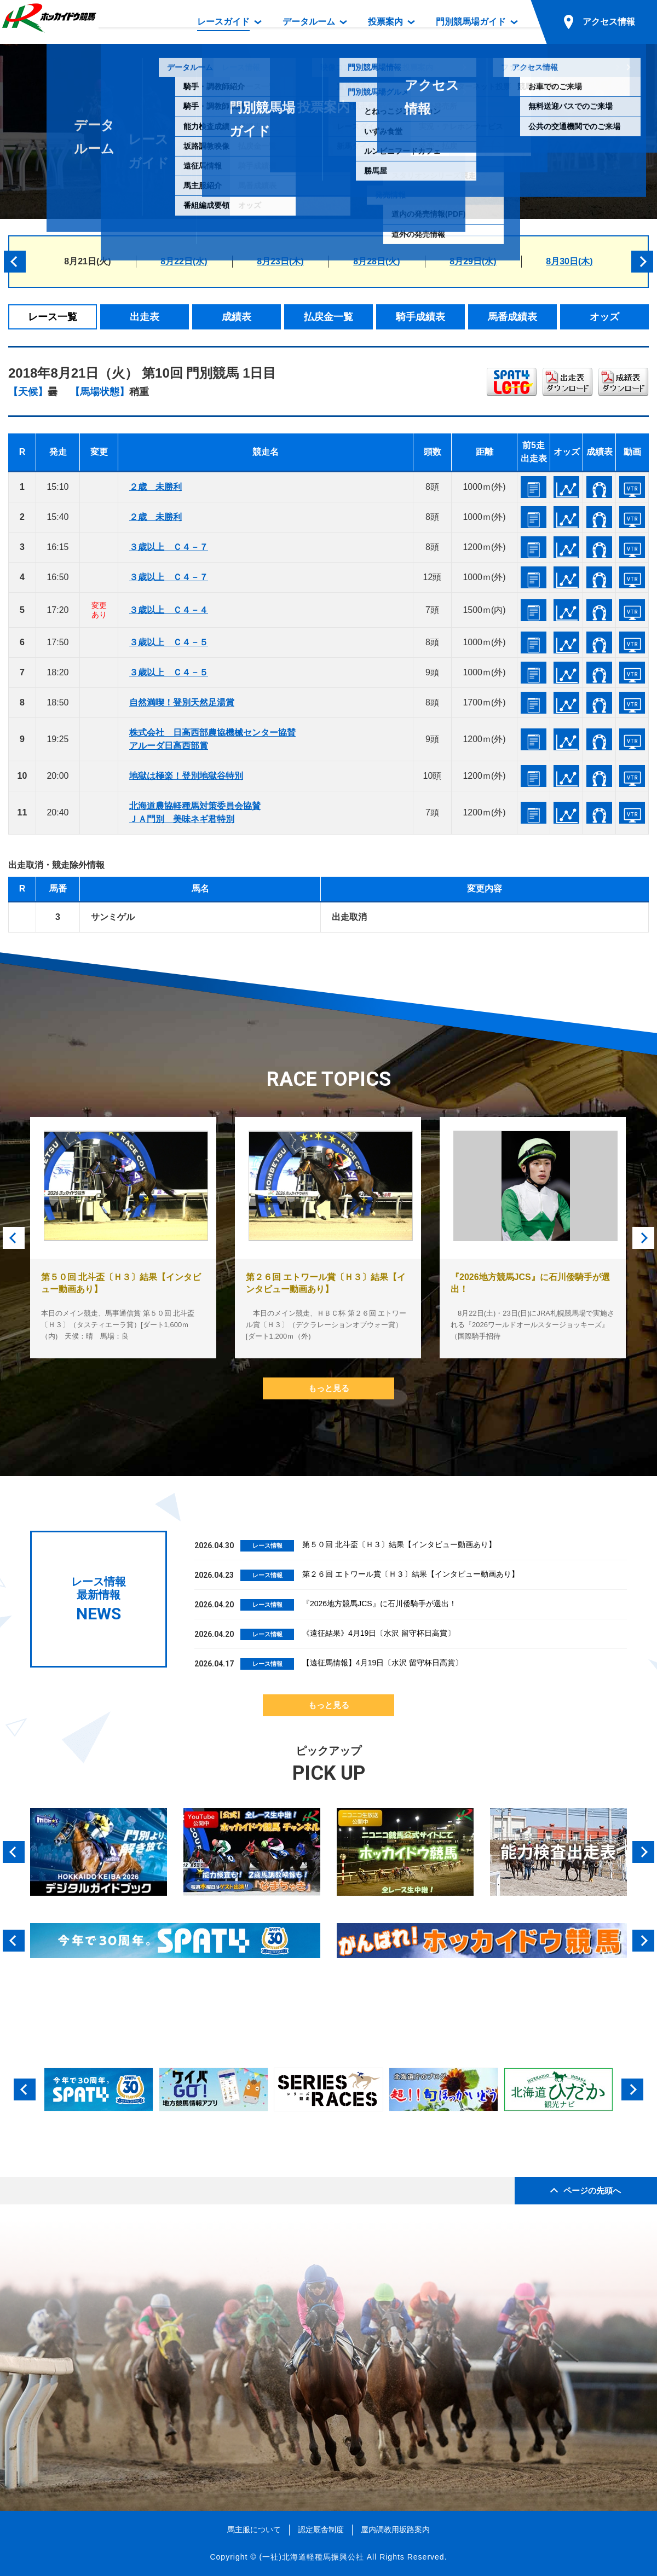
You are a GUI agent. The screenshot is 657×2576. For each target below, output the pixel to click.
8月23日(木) (280, 261)
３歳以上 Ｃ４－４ (168, 610)
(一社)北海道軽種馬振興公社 (311, 2556)
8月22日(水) (183, 261)
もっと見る (328, 1388)
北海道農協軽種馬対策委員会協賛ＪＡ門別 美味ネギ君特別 (195, 812)
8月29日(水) (472, 261)
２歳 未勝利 (155, 486)
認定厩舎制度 (321, 2529)
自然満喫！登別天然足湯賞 (181, 702)
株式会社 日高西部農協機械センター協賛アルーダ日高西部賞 (212, 739)
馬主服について (254, 2529)
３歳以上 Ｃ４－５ (168, 642)
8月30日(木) (569, 261)
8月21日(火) (87, 261)
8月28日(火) (376, 261)
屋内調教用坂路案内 (395, 2529)
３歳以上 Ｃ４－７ (168, 547)
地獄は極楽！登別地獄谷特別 (186, 775)
